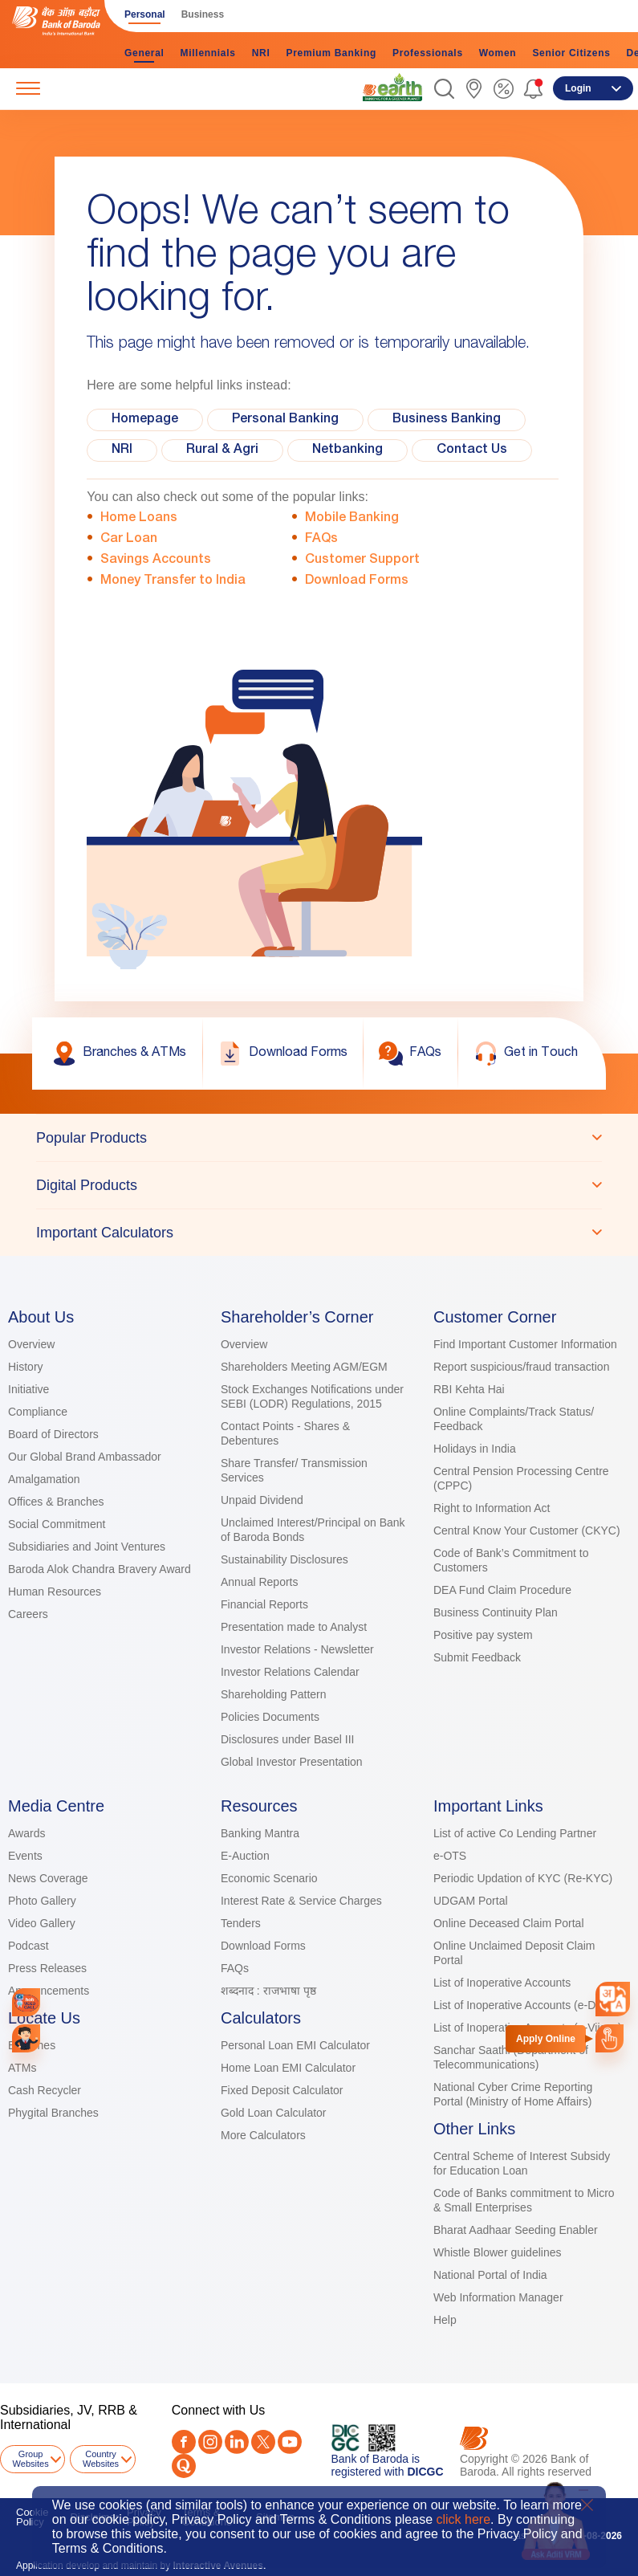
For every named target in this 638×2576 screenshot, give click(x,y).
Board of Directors (53, 1434)
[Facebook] (184, 2442)
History (25, 1366)
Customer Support (362, 560)
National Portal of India (490, 2274)
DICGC (425, 2471)
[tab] (319, 1138)
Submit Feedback (477, 1657)
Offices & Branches (56, 1501)
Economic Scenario (269, 1878)
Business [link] (202, 14)
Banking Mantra (260, 1833)
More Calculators (263, 2135)
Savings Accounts (155, 560)
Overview (31, 1344)
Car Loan (128, 539)
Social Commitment (56, 1524)
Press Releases (47, 1968)
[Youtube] (290, 2442)
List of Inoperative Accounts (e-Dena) (525, 2005)
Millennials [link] (208, 53)
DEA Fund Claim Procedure (502, 1590)
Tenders (241, 1923)
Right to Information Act (492, 1508)
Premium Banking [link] (331, 53)
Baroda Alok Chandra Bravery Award (99, 1569)
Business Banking (446, 420)
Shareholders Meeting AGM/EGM (304, 1366)
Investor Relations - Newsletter (297, 1649)
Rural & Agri (222, 450)
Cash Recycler (44, 2090)
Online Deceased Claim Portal (508, 1923)
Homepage (145, 420)
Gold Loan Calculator (274, 2112)
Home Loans (138, 518)
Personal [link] (144, 14)
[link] (392, 87)
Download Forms (356, 581)
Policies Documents (270, 1716)
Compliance (37, 1411)
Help (445, 2319)
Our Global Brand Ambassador (84, 1456)
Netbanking (347, 450)
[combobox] (613, 1999)
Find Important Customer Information (525, 1344)
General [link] (144, 53)
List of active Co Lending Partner (514, 1833)
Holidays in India (474, 1448)
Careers (28, 1614)
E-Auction (245, 1855)
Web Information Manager (498, 2297)
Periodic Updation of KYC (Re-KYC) (522, 1878)
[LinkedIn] (237, 2442)
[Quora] (184, 2466)
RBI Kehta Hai (469, 1389)
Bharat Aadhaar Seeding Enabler (515, 2229)
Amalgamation (44, 1479)
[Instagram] (210, 2442)
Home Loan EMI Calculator (288, 2067)
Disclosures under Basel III (288, 1739)
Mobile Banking (352, 518)
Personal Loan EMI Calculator (295, 2045)
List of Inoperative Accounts (502, 1982)
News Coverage (48, 1878)
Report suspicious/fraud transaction (521, 1366)
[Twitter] (263, 2442)
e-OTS (449, 1855)
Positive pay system (483, 1634)
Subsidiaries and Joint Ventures (86, 1546)
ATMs (22, 2067)
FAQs (321, 539)
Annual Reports (260, 1581)
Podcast (28, 1945)
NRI (122, 450)
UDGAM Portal (470, 1900)
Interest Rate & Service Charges (301, 1900)
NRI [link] (261, 53)
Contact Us (472, 450)
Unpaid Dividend (262, 1500)
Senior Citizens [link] (571, 53)
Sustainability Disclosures (284, 1559)
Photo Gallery (42, 1900)
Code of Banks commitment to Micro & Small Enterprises (524, 2200)
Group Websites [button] (31, 2458)
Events (25, 1855)
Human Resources (54, 1591)
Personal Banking (285, 420)
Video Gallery (41, 1923)
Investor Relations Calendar (290, 1671)
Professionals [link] (427, 53)
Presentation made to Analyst (294, 1626)
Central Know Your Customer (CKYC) (526, 1530)
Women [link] (498, 53)
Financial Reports (264, 1604)
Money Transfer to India (173, 581)
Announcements (48, 1990)
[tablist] (319, 1185)
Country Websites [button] (101, 2458)
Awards (26, 1833)
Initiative (28, 1389)
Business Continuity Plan (495, 1612)
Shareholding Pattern (274, 1694)
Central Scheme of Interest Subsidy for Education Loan (521, 2163)
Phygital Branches (53, 2112)
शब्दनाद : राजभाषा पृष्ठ (268, 1990)
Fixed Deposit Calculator (282, 2090)
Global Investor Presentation (292, 1761)
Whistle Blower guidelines (497, 2252)
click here (464, 2519)
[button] (444, 89)
